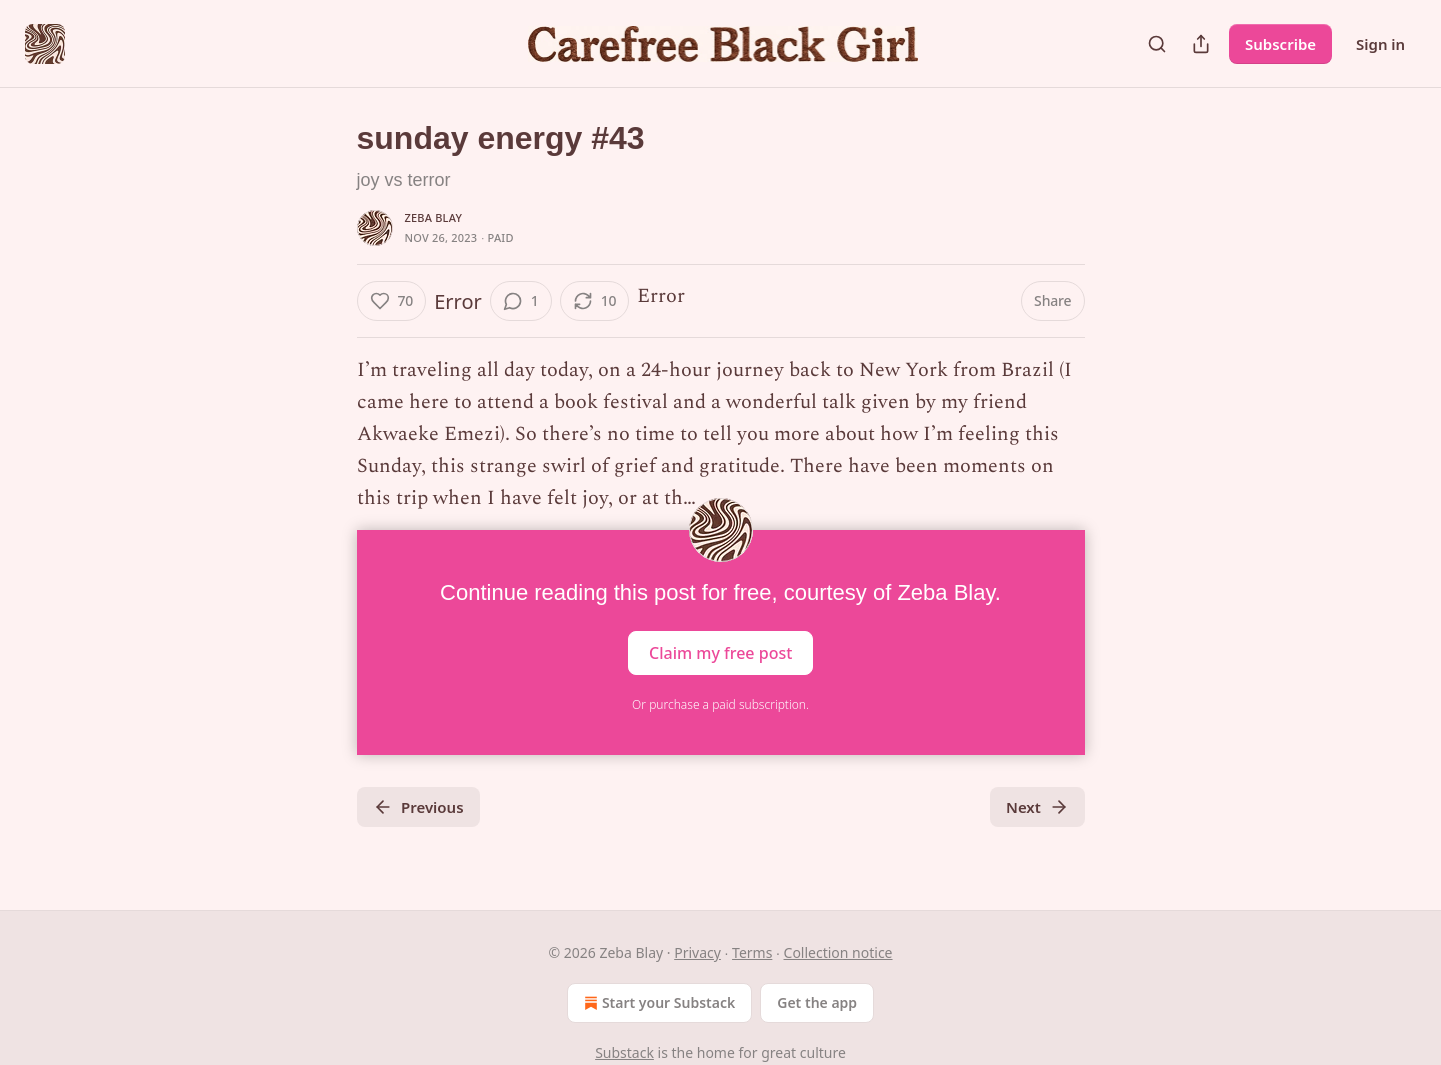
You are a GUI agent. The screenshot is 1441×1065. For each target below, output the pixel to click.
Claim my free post (720, 653)
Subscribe (1280, 44)
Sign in (1380, 44)
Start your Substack (657, 1003)
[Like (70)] (392, 301)
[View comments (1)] (521, 301)
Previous (418, 807)
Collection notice (838, 952)
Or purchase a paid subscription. (720, 704)
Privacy (697, 952)
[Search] (1157, 44)
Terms (752, 952)
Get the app (817, 1002)
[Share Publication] (1201, 44)
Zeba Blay (434, 217)
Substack (624, 1052)
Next (1037, 807)
